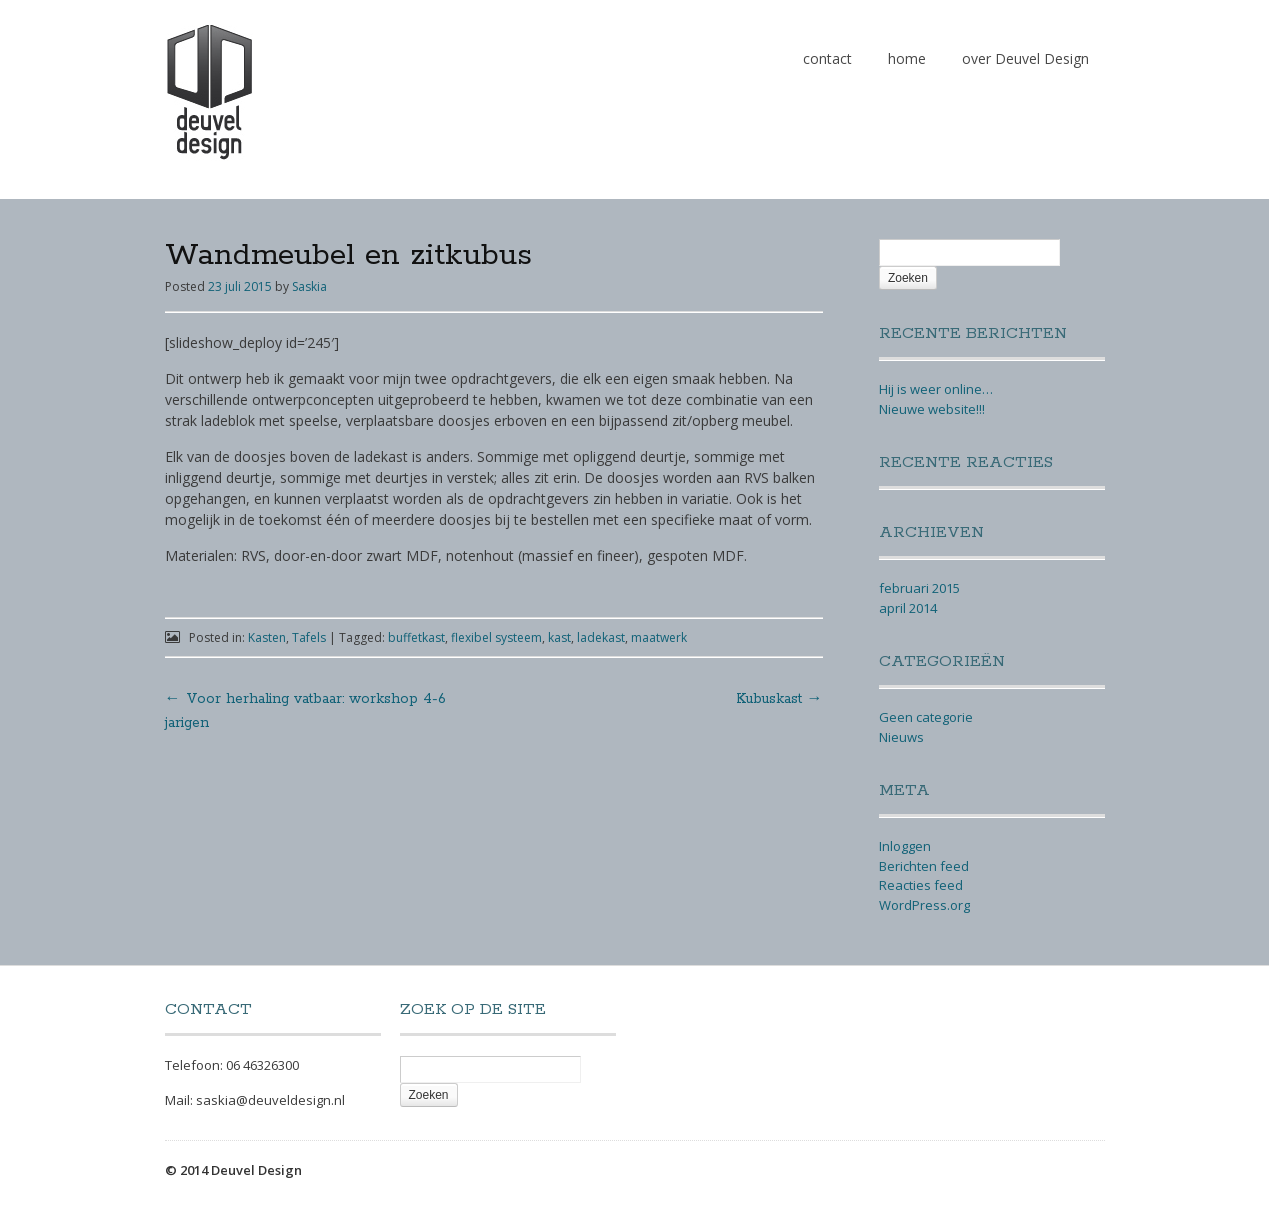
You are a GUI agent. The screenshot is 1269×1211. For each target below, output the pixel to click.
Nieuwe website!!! (932, 409)
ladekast (601, 637)
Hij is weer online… (936, 389)
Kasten (267, 637)
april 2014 (908, 608)
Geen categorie (926, 717)
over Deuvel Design (1025, 58)
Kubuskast (779, 699)
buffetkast (416, 637)
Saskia (309, 286)
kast (559, 637)
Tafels (309, 637)
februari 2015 (919, 588)
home (907, 58)
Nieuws (901, 737)
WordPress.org (924, 905)
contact (827, 58)
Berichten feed (924, 866)
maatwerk (659, 637)
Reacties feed (921, 885)
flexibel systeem (496, 637)
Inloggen (905, 846)
